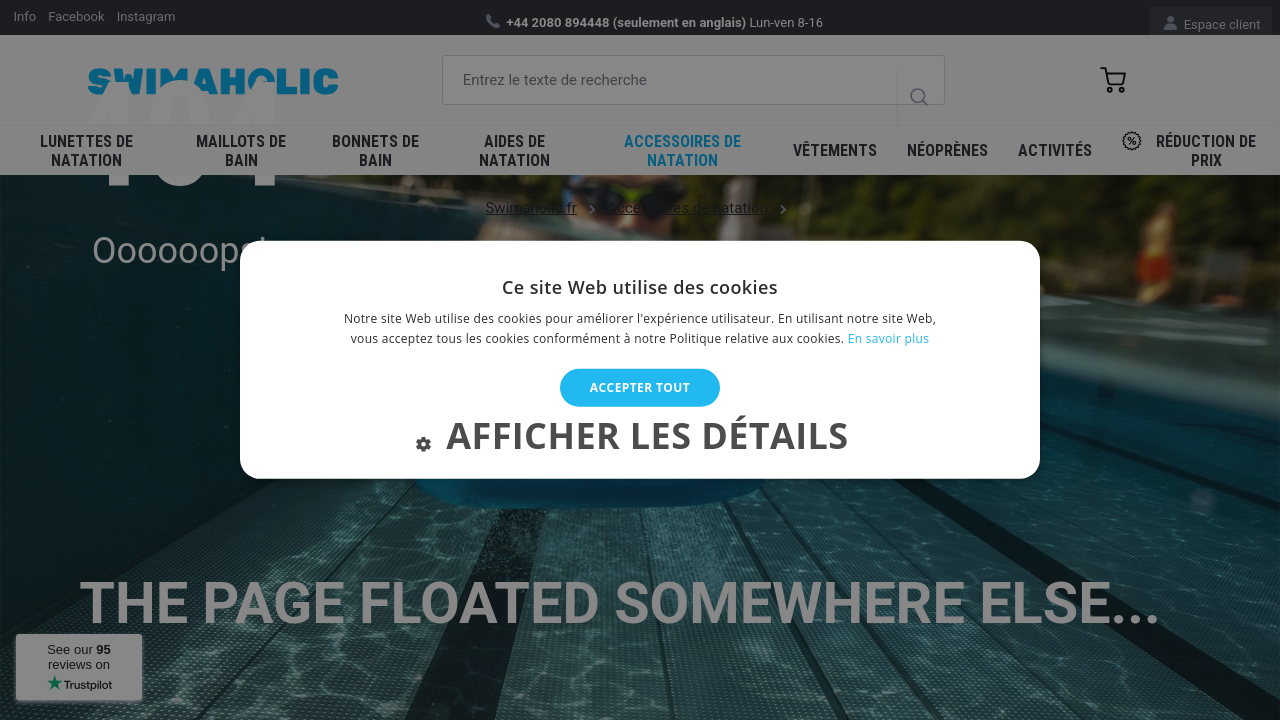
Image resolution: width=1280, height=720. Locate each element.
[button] (639, 440)
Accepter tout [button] (640, 387)
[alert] (640, 360)
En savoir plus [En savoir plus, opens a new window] (888, 338)
